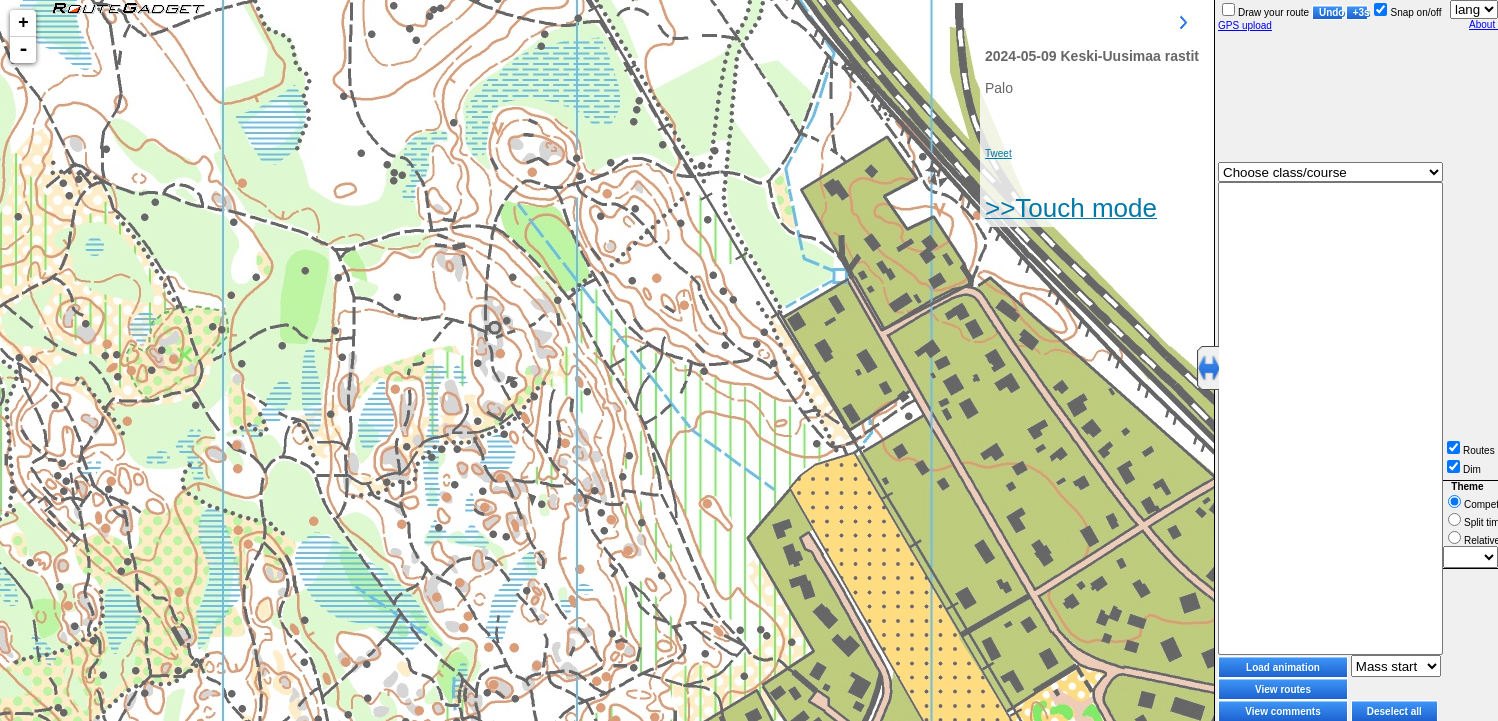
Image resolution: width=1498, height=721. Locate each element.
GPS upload (1245, 25)
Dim (1464, 469)
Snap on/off (1407, 12)
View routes (1283, 689)
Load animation (1283, 667)
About (1483, 24)
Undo (1331, 12)
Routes (1471, 450)
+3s (1360, 12)
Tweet (998, 153)
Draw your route (1265, 12)
